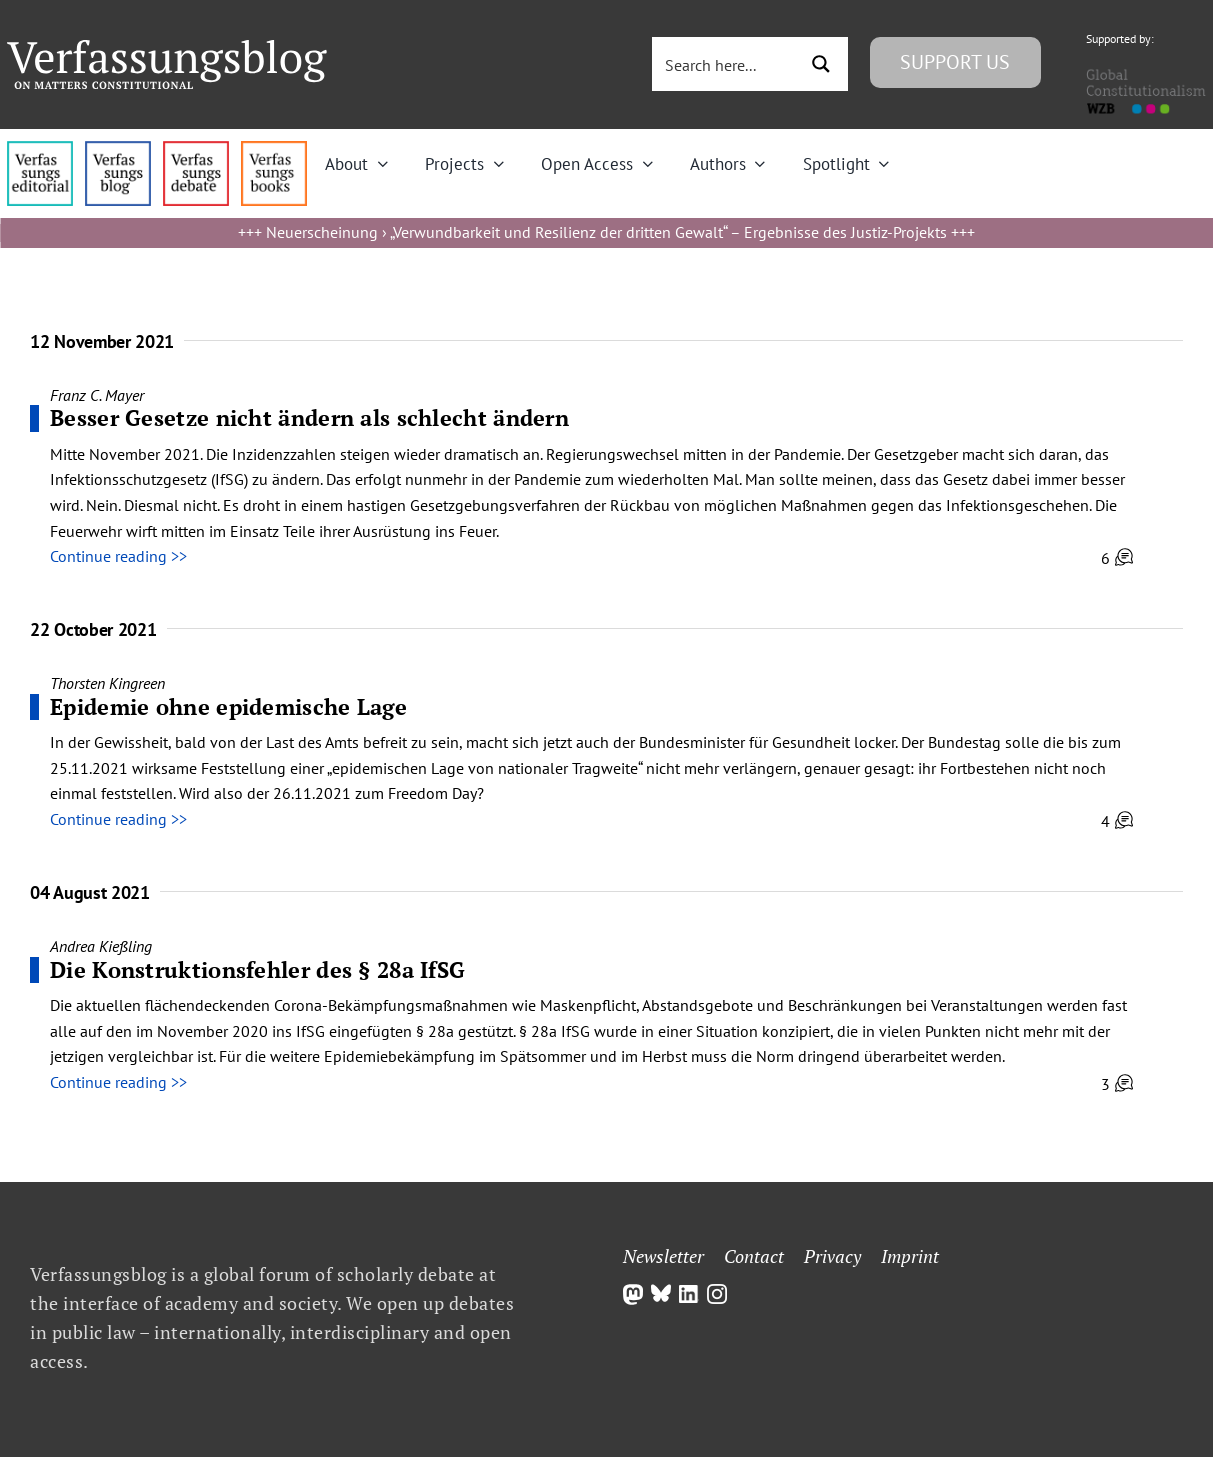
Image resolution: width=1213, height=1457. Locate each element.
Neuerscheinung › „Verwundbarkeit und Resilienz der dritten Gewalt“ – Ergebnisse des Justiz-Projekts (606, 232)
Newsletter (663, 1256)
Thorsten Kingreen (107, 683)
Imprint (910, 1256)
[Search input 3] (726, 64)
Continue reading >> (118, 556)
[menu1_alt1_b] (118, 149)
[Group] (167, 48)
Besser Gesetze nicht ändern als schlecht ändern (309, 417)
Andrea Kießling (101, 946)
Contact (754, 1256)
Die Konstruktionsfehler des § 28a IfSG (257, 969)
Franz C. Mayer (97, 395)
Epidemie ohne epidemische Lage (228, 706)
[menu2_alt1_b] (196, 149)
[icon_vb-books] (274, 149)
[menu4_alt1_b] (40, 149)
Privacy (832, 1256)
